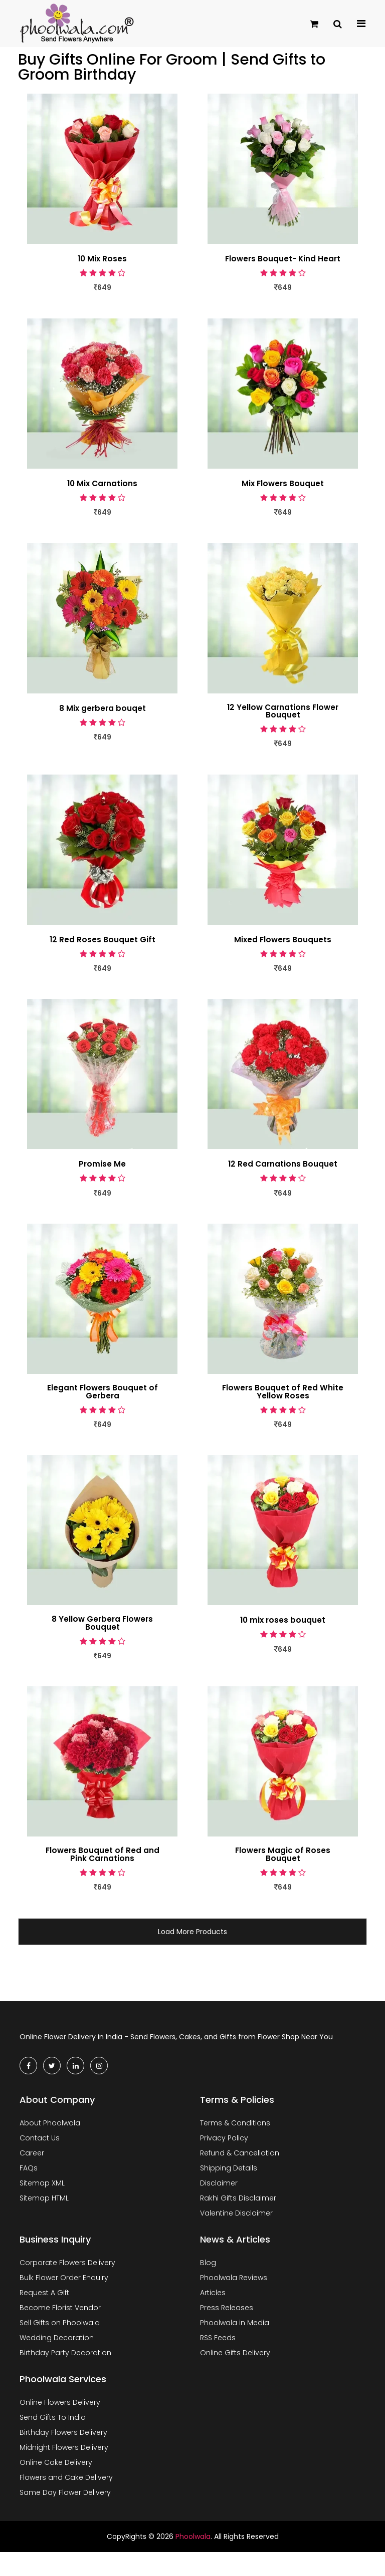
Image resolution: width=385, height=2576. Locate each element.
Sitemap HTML (44, 2198)
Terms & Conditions (235, 2123)
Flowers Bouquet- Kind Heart (283, 259)
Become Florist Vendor (60, 2308)
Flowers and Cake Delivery (66, 2478)
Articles (213, 2293)
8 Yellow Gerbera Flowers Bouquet (102, 1624)
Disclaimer (219, 2183)
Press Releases (226, 2308)
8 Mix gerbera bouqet (102, 708)
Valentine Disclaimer (236, 2214)
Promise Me (102, 1165)
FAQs (29, 2168)
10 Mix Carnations (102, 484)
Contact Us (40, 2138)
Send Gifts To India (53, 2418)
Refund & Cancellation (239, 2153)
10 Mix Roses (102, 259)
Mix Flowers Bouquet (283, 484)
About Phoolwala (50, 2123)
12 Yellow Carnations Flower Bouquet (283, 711)
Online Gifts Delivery (235, 2353)
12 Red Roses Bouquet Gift (102, 940)
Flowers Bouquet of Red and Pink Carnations (102, 1856)
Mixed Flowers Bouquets (282, 940)
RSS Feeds (218, 2338)
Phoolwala (193, 2537)
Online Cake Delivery (56, 2463)
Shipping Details (228, 2168)
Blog (208, 2263)
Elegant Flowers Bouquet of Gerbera (102, 1392)
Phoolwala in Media (234, 2323)
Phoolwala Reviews (233, 2278)
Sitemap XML (42, 2183)
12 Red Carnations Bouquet (283, 1165)
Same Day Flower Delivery (65, 2493)
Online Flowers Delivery (60, 2403)
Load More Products (192, 1933)
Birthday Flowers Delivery (63, 2433)
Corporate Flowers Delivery (67, 2263)
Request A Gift (44, 2293)
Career (32, 2153)
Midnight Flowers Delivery (64, 2448)
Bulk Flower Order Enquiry (64, 2278)
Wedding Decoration (57, 2338)
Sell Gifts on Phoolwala (60, 2323)
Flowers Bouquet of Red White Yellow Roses (283, 1392)
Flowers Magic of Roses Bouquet (283, 1856)
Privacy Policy (224, 2138)
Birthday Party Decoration (65, 2353)
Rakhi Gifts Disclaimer (238, 2198)
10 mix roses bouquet (282, 1621)
